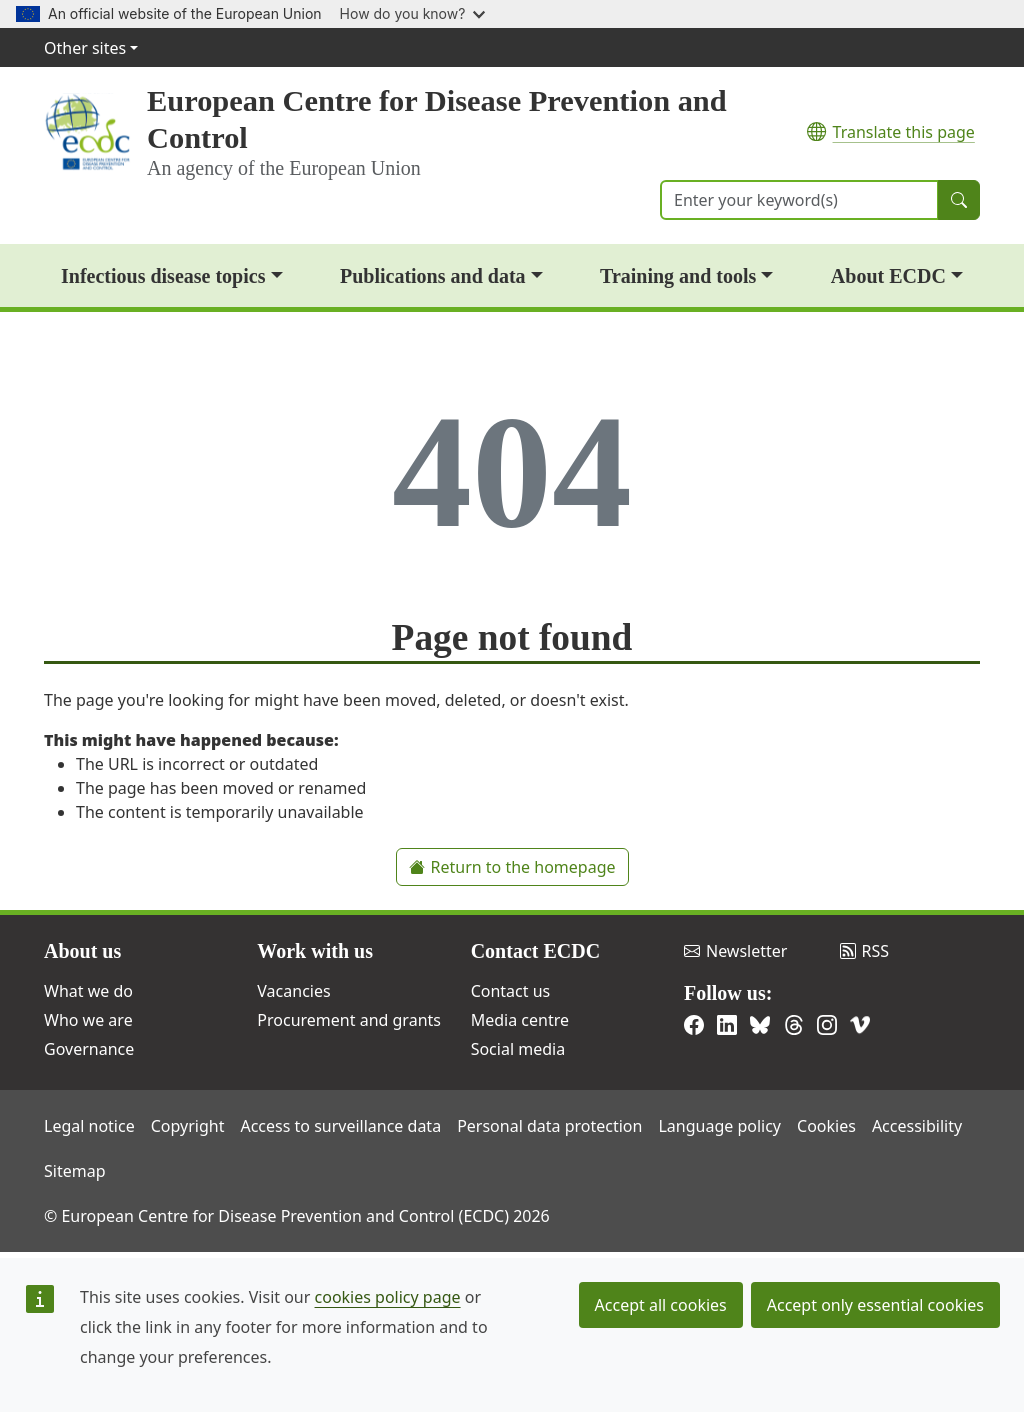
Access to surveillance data (340, 1126)
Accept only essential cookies (875, 1305)
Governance (89, 1049)
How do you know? (413, 13)
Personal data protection (549, 1126)
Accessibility (917, 1126)
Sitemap (75, 1171)
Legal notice (89, 1126)
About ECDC (888, 276)
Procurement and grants (349, 1020)
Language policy (719, 1126)
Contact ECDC (535, 951)
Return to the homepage (512, 867)
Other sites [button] (85, 48)
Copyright (188, 1126)
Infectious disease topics (163, 276)
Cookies (826, 1126)
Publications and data (433, 276)
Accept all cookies (661, 1305)
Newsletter (735, 951)
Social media (518, 1049)
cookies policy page (388, 1297)
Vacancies (293, 991)
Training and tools (678, 276)
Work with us (315, 951)
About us (82, 951)
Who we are (88, 1020)
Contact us (511, 991)
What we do (88, 991)
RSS (865, 951)
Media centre (520, 1020)
